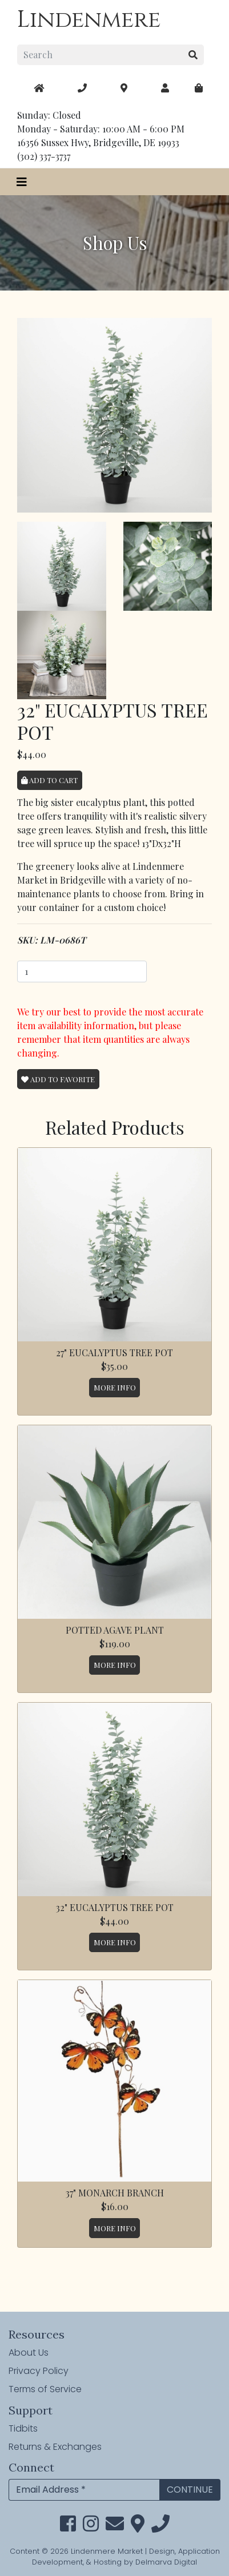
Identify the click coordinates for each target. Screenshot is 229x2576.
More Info (115, 1387)
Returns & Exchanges (55, 2446)
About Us (29, 2352)
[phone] (160, 2527)
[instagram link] (91, 2527)
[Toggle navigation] (21, 182)
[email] (115, 2527)
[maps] (199, 87)
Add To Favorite (58, 1079)
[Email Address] (84, 2490)
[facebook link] (68, 2527)
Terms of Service (45, 2389)
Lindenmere (88, 20)
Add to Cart (49, 780)
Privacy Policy (39, 2370)
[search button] (193, 55)
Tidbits (23, 2428)
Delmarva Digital (166, 2562)
